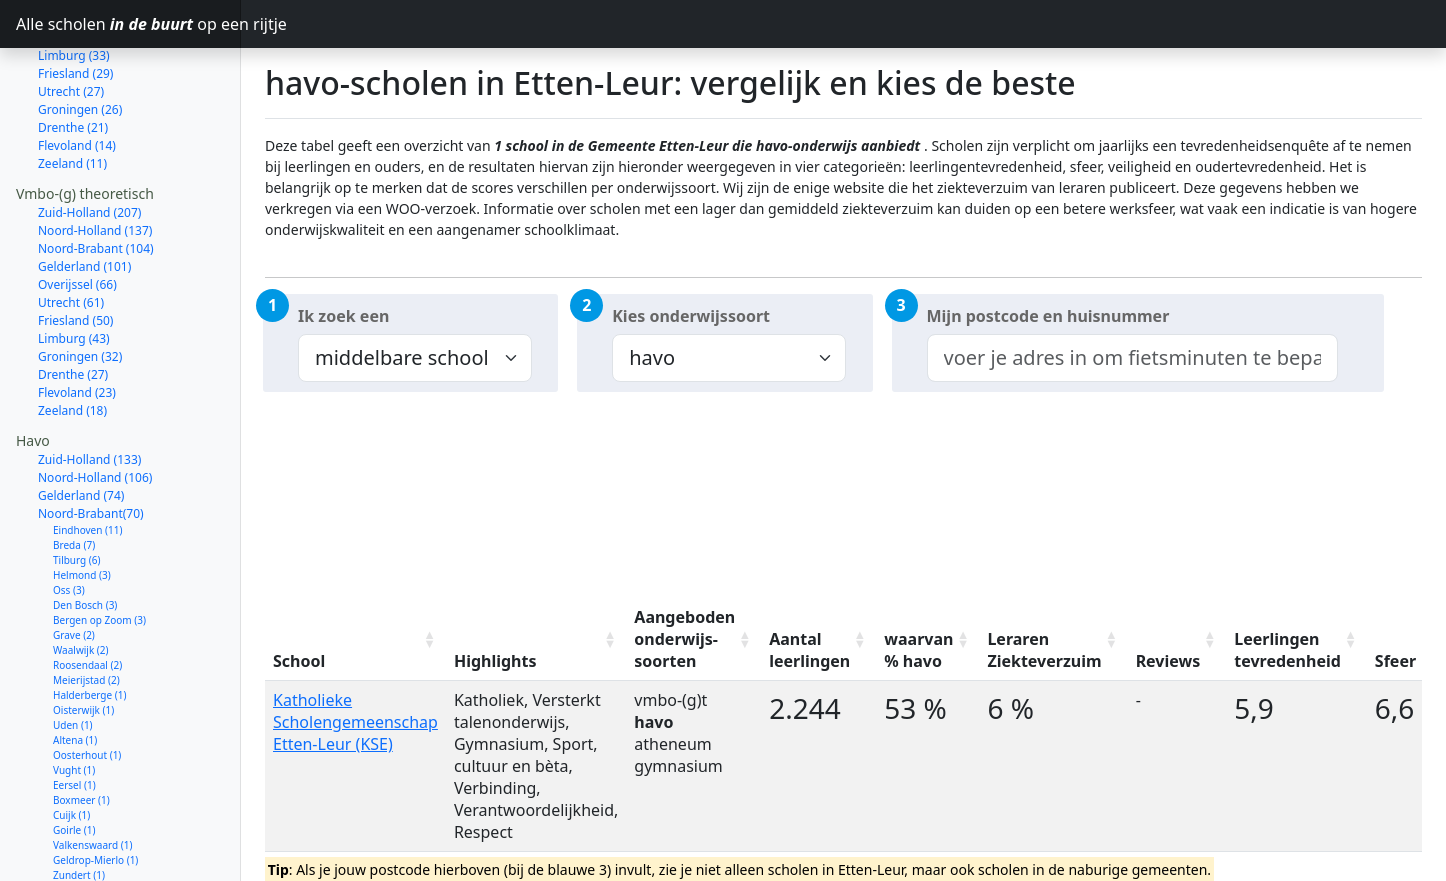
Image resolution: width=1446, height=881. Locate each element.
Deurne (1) (77, 834)
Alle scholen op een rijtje (128, 24)
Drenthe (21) (73, 56)
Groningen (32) (80, 285)
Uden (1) (73, 654)
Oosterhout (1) (87, 684)
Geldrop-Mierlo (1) (95, 789)
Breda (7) (74, 474)
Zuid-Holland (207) (89, 141)
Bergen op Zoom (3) (99, 549)
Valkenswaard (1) (92, 774)
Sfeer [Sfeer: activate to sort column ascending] (1395, 661)
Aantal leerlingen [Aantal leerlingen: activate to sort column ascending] (809, 650)
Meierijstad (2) (86, 609)
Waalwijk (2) (81, 579)
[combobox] (1132, 358)
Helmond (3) (82, 504)
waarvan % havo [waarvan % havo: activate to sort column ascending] (918, 650)
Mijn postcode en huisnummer (1048, 316)
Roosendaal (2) (87, 594)
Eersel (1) (74, 714)
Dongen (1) (79, 864)
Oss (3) (69, 519)
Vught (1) (74, 699)
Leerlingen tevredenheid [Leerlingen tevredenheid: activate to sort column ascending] (1287, 650)
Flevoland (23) (77, 321)
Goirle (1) (74, 759)
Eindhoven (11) (87, 459)
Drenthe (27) (73, 303)
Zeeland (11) (72, 92)
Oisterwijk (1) (83, 639)
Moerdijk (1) (81, 849)
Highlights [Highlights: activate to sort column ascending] (495, 661)
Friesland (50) (75, 249)
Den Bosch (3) (85, 534)
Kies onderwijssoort (691, 316)
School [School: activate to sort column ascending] (299, 661)
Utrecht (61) (71, 231)
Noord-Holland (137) (95, 159)
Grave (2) (74, 564)
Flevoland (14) (77, 74)
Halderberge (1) (89, 624)
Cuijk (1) (71, 744)
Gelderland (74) (81, 424)
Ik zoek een (343, 316)
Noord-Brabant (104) (96, 177)
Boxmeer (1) (81, 729)
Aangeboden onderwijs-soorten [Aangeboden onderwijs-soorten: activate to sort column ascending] (684, 639)
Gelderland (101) (84, 195)
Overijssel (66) (77, 213)
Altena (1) (75, 669)
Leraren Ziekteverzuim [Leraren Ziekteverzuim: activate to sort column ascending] (1044, 650)
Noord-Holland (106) (95, 406)
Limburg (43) (74, 267)
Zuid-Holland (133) (89, 388)
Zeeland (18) (72, 339)
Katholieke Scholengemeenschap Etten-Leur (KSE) (355, 722)
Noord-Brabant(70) (91, 442)
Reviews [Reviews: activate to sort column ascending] (1168, 661)
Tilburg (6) (77, 489)
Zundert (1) (79, 804)
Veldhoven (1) (84, 819)
